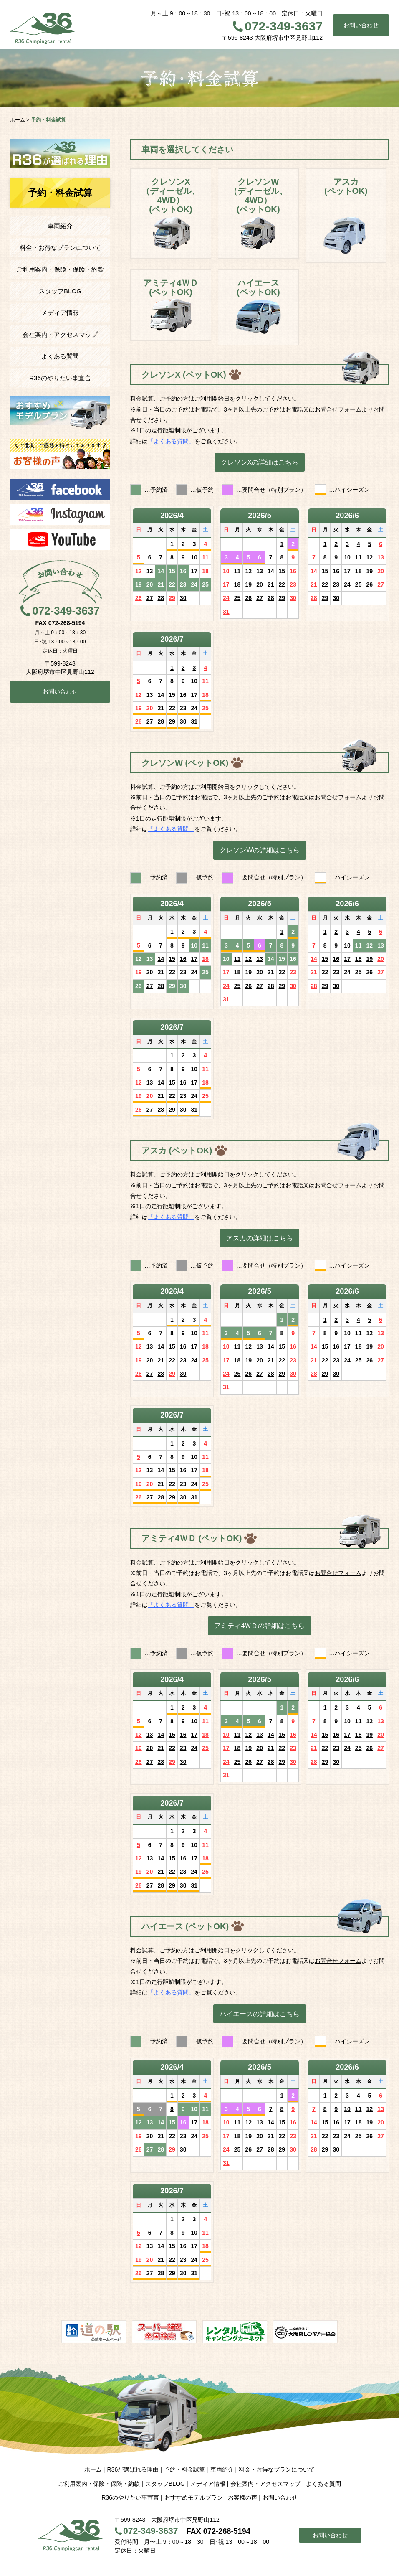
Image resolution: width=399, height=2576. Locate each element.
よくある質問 (60, 356)
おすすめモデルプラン (193, 2497)
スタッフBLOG (60, 291)
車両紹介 (60, 225)
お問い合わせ (361, 25)
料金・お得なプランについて (60, 247)
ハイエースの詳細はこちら (260, 2013)
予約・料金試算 (184, 2469)
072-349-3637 (284, 26)
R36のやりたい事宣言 (60, 377)
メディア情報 (60, 312)
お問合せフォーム (338, 409)
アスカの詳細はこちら (259, 1238)
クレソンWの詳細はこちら (259, 850)
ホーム (93, 2469)
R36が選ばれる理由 (133, 2469)
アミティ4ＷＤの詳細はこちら (259, 1625)
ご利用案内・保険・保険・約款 (60, 269)
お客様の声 (242, 2497)
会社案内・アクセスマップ (60, 334)
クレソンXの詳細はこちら (260, 462)
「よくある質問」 (171, 441)
